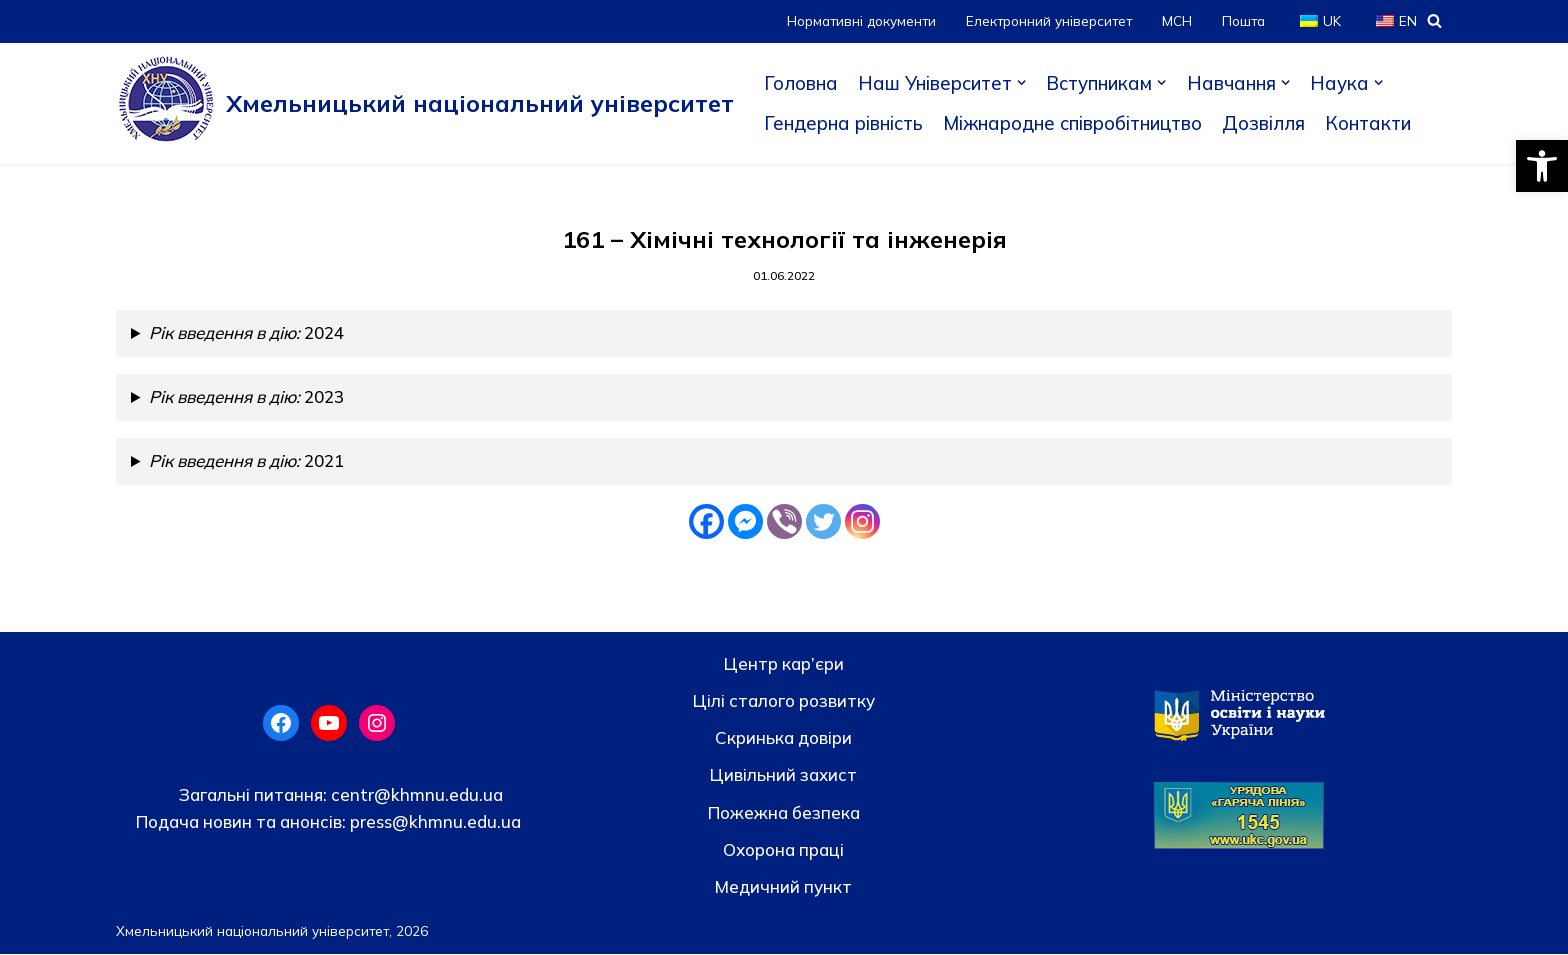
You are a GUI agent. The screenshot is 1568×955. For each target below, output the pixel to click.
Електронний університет (1046, 20)
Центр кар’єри (784, 664)
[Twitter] (823, 522)
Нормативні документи (856, 20)
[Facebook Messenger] (745, 522)
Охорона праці (783, 850)
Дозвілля (1274, 123)
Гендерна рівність (845, 123)
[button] (1542, 166)
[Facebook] (706, 522)
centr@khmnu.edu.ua (415, 795)
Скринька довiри (783, 739)
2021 (248, 462)
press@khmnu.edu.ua (433, 822)
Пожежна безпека (784, 813)
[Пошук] (1434, 20)
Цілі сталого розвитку (784, 701)
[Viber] (784, 522)
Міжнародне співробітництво (1079, 123)
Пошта (1243, 20)
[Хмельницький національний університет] (425, 103)
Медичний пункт (783, 887)
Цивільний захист (783, 776)
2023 (248, 398)
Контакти (1379, 123)
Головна (801, 83)
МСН (1176, 20)
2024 (248, 334)
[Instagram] (862, 522)
